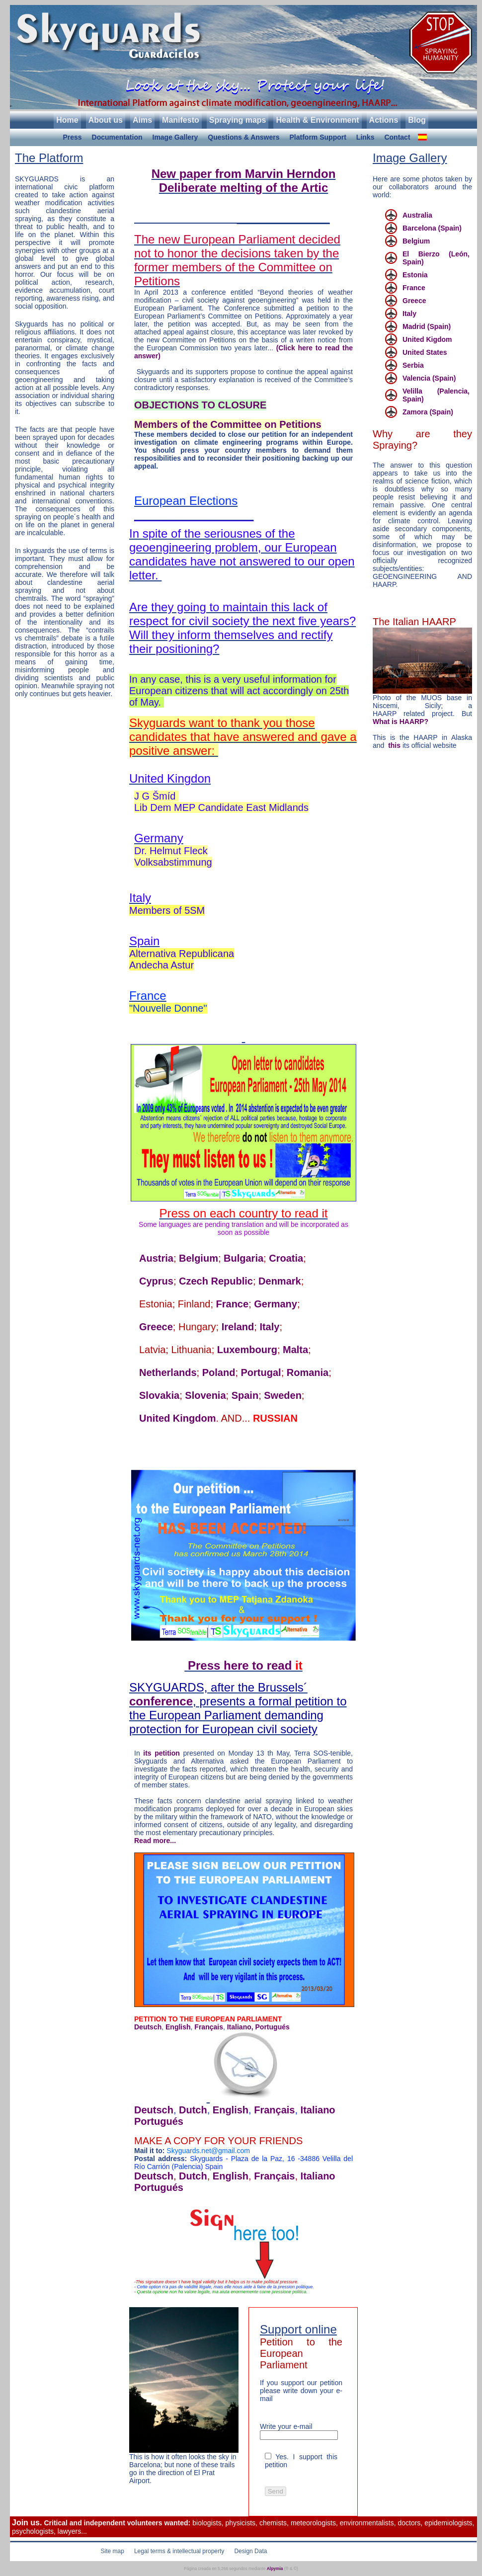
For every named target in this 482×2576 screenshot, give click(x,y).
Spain (245, 1395)
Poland (219, 1372)
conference (161, 1701)
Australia (417, 215)
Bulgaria (243, 1258)
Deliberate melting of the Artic (243, 187)
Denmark (279, 1281)
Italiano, (240, 2027)
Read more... (155, 1841)
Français (208, 2027)
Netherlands (168, 1372)
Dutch (193, 2109)
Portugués (272, 2027)
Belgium (198, 1258)
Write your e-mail (286, 2426)
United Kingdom (177, 1418)
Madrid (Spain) (426, 326)
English (178, 2027)
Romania (307, 1372)
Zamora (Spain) (427, 412)
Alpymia (275, 2568)
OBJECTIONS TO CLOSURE (200, 405)
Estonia (415, 275)
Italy (269, 1326)
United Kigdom (427, 339)
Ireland (238, 1326)
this (395, 745)
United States (424, 352)
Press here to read (245, 1665)
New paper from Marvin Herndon (244, 173)
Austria (156, 1258)
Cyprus (156, 1281)
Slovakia (159, 1395)
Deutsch (147, 2027)
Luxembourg (247, 1349)
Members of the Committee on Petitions (227, 424)
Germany (275, 1303)
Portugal (261, 1372)
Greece (156, 1326)
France (232, 1303)
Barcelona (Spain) (432, 228)
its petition (161, 1753)
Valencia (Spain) (429, 378)
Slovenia (205, 1395)
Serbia (413, 365)
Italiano (318, 2109)
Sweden (283, 1395)
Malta (295, 1349)
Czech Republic (216, 1281)
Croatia (286, 1258)
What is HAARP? (400, 721)
